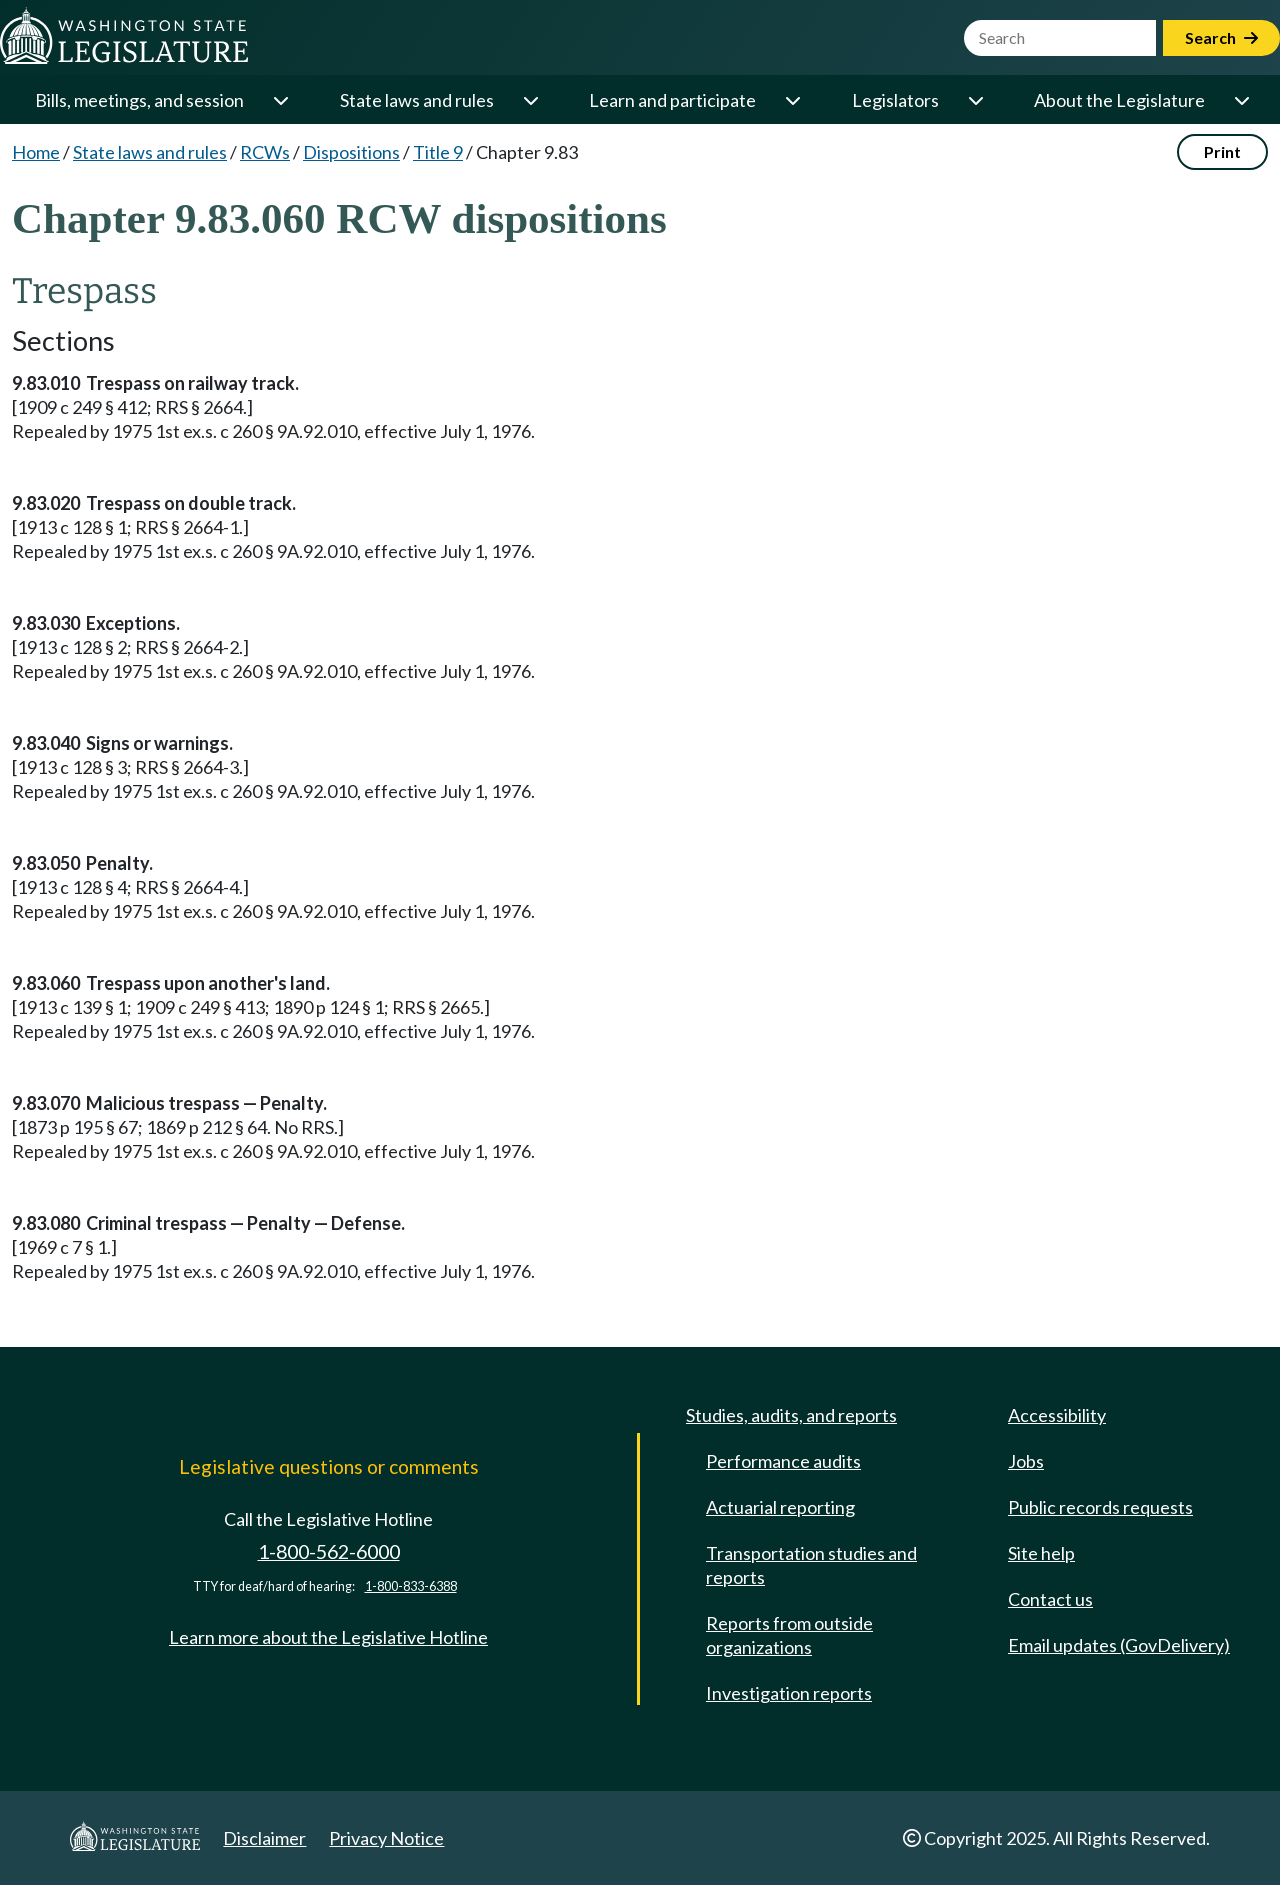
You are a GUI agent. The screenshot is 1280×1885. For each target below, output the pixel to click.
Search (1221, 37)
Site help (1041, 1553)
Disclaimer (264, 1838)
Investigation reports (789, 1693)
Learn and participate (672, 100)
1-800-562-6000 (329, 1551)
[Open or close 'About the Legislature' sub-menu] (1241, 100)
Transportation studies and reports (811, 1565)
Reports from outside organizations (789, 1635)
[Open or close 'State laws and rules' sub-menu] (530, 100)
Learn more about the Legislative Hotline (328, 1637)
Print (1222, 151)
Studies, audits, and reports (791, 1415)
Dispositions (351, 152)
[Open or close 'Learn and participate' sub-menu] (792, 100)
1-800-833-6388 (411, 1586)
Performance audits (783, 1461)
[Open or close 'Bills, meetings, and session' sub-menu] (280, 100)
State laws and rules (417, 100)
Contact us (1050, 1599)
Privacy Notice (386, 1838)
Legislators (895, 100)
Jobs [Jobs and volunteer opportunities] (1026, 1461)
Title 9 (438, 152)
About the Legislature (1119, 100)
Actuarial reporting (780, 1507)
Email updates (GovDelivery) (1119, 1645)
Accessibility (1057, 1415)
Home (36, 152)
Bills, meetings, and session (139, 100)
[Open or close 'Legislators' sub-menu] (975, 100)
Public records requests (1100, 1507)
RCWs (265, 152)
